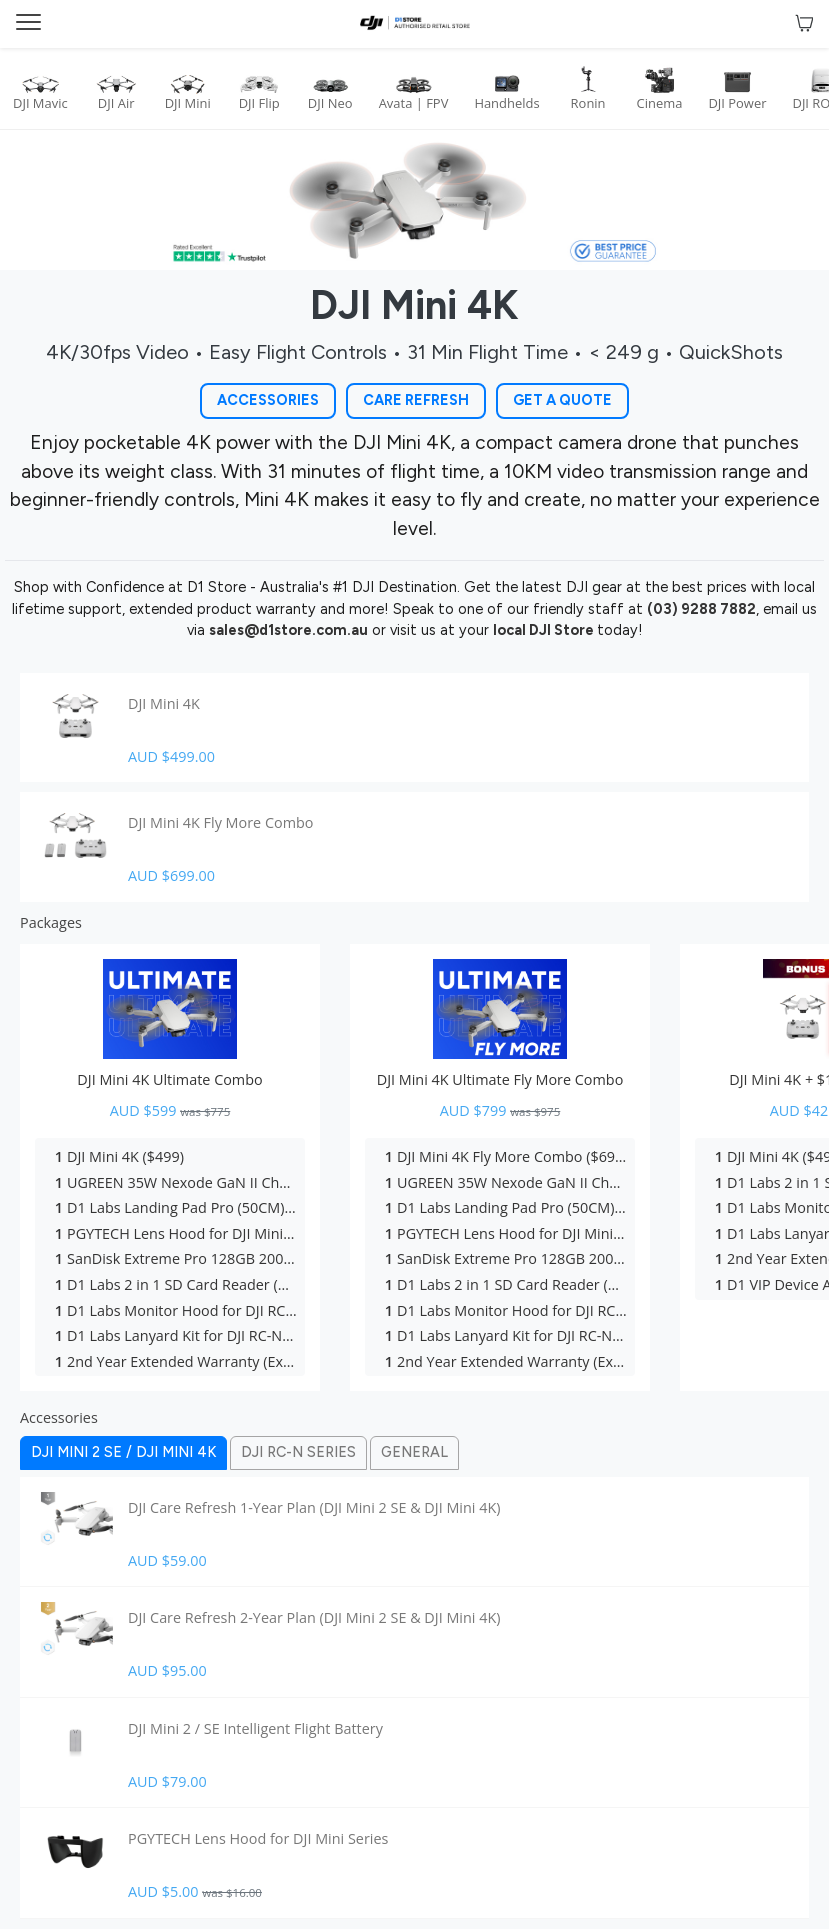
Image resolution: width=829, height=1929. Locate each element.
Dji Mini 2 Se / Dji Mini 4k (123, 1452)
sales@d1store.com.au (288, 630)
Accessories (268, 400)
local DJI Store (545, 630)
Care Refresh (416, 400)
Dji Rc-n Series (298, 1452)
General (414, 1452)
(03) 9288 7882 (701, 609)
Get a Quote (562, 400)
